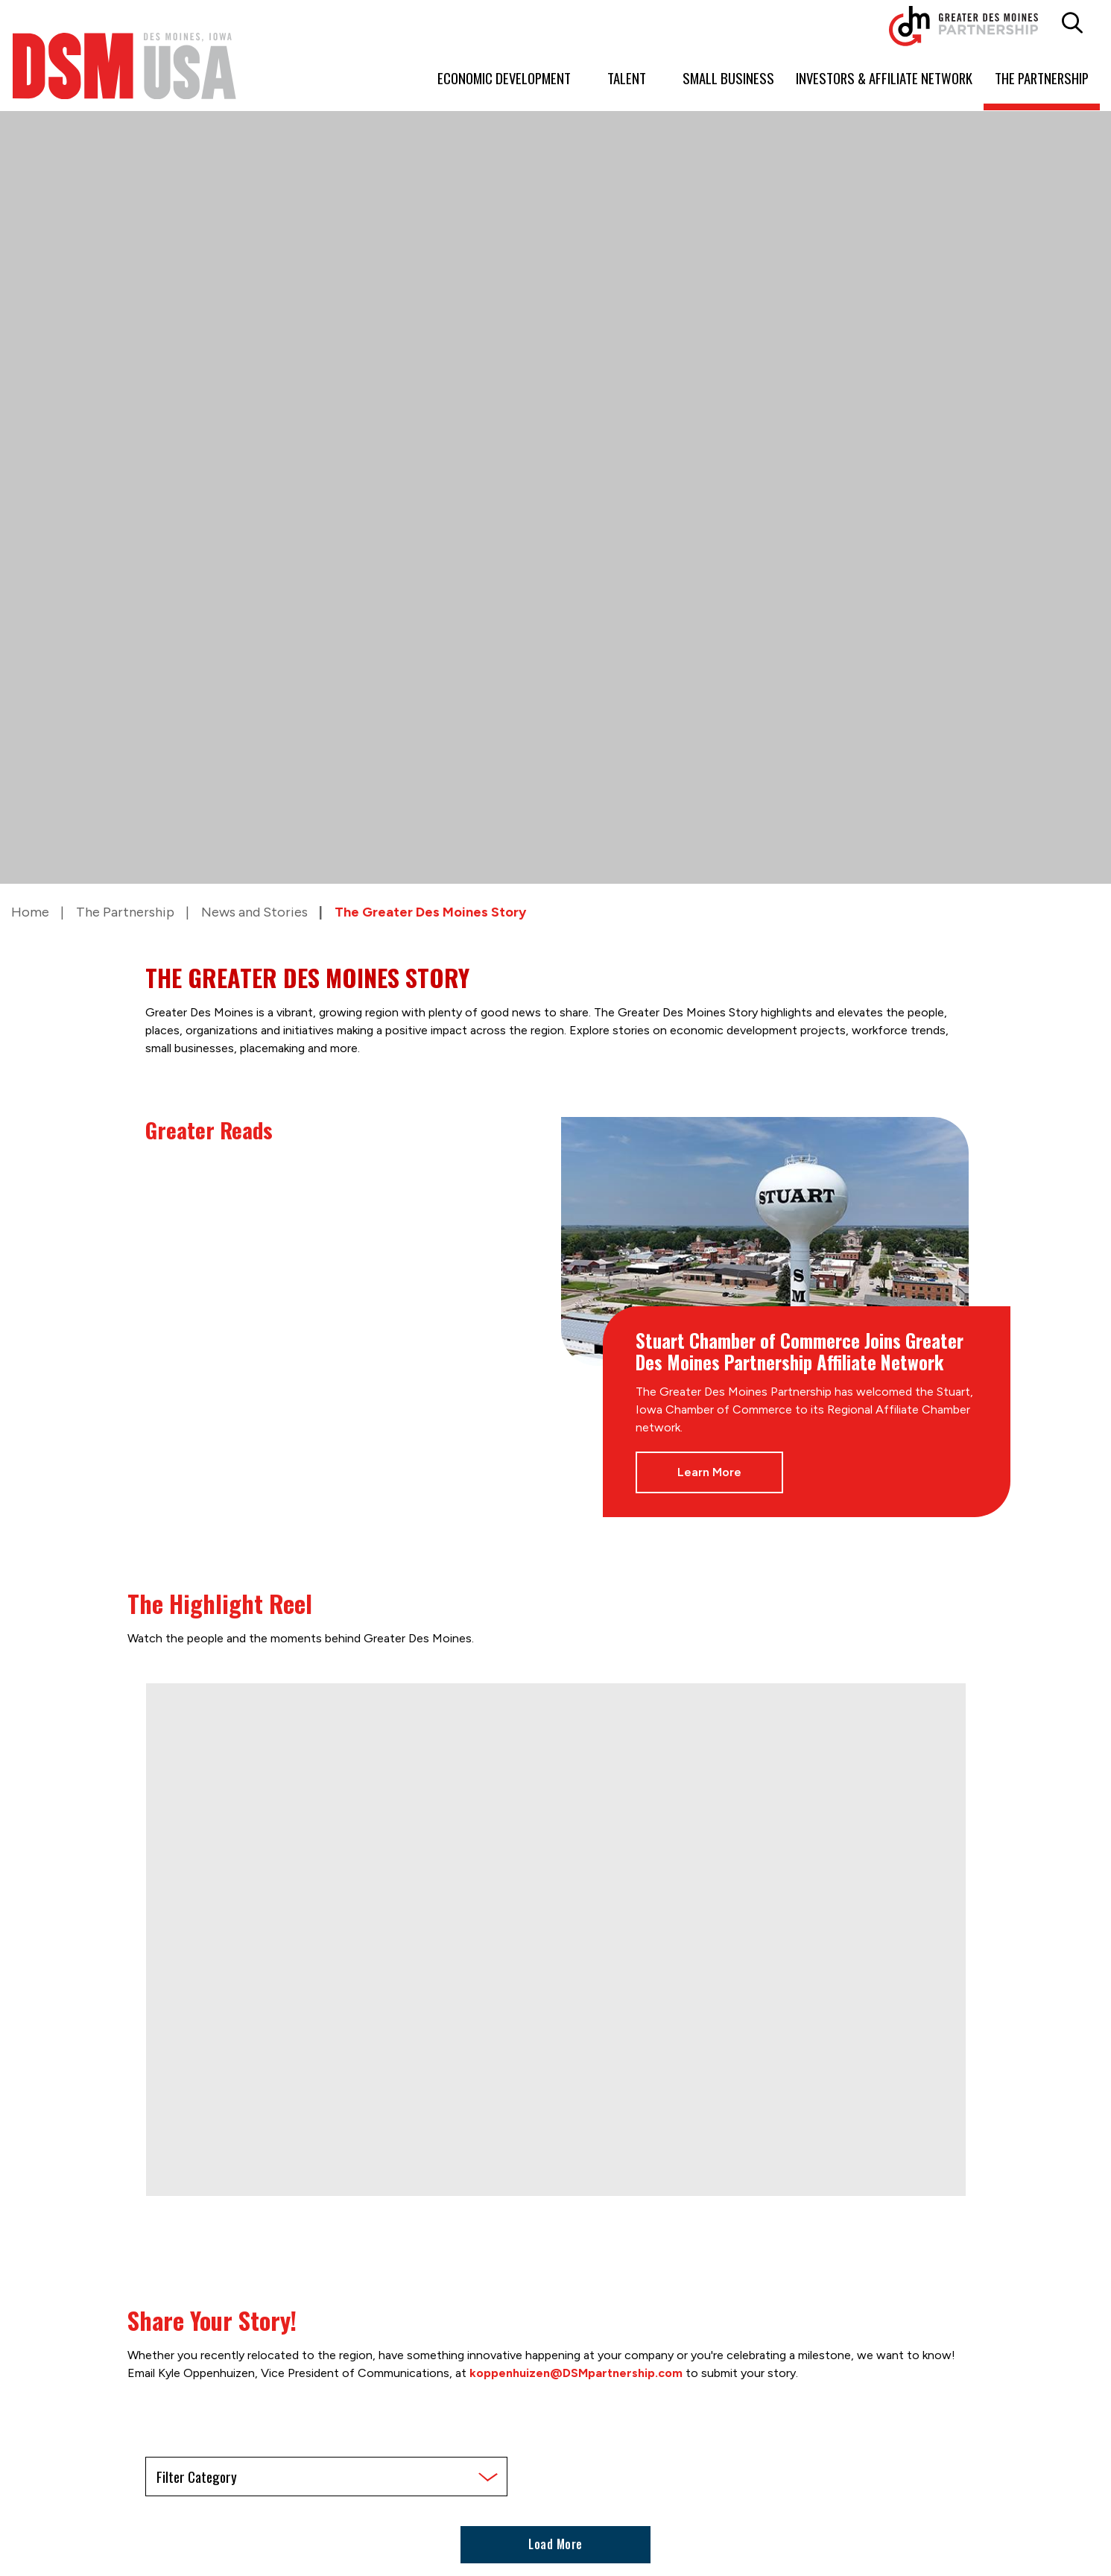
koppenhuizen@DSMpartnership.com (576, 2373)
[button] (1072, 23)
